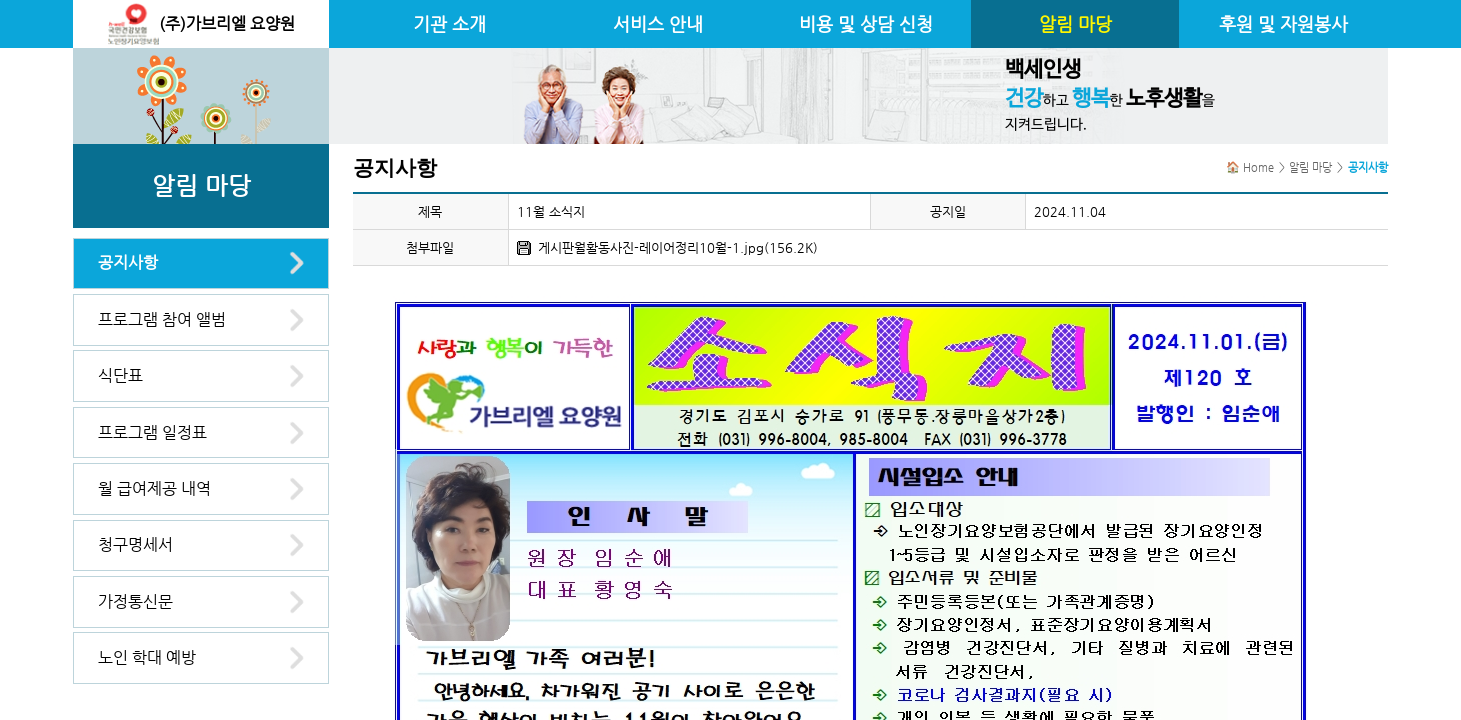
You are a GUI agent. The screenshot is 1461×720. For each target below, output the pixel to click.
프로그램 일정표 (152, 432)
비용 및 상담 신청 (866, 24)
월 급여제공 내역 (154, 488)
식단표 (120, 375)
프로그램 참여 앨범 (162, 319)
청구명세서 (135, 544)
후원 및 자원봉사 (1283, 24)
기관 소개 (449, 24)
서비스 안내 (658, 24)
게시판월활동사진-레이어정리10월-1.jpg (651, 247)
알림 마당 (1075, 24)
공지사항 (128, 262)
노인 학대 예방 (147, 657)
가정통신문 (135, 601)
